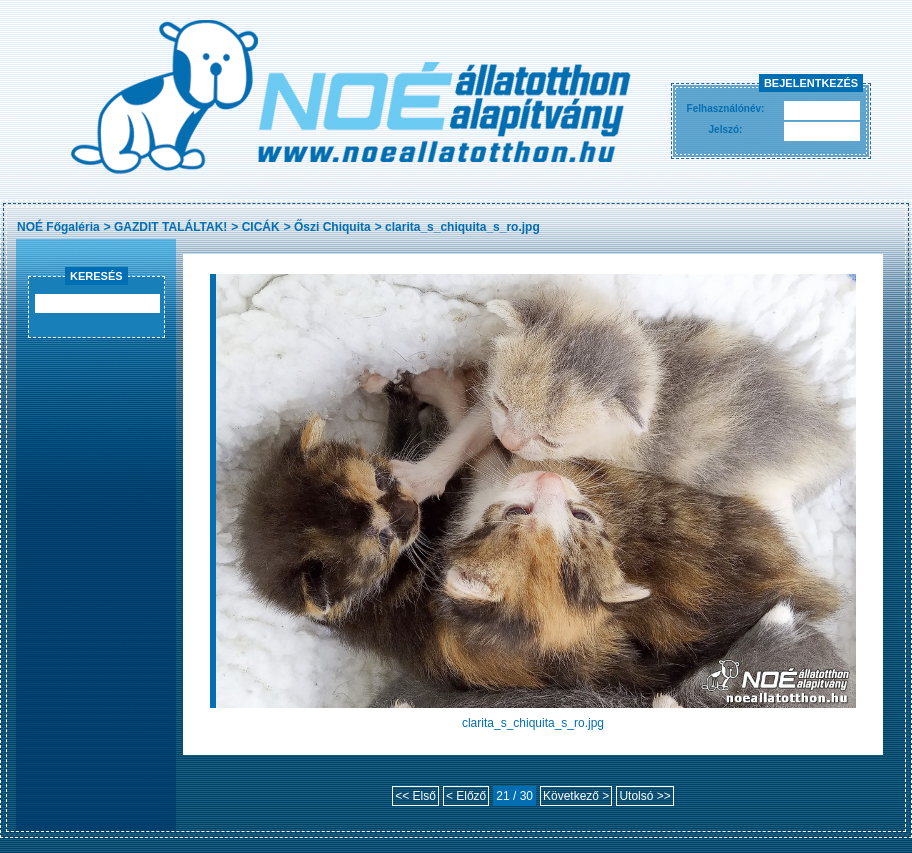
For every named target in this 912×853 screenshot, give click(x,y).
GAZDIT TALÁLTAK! (170, 227)
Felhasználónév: (726, 108)
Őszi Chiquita (332, 227)
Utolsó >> (644, 796)
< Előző (466, 796)
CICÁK (261, 227)
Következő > (576, 796)
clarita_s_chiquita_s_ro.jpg (462, 227)
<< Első (415, 796)
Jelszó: (726, 129)
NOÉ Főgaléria (58, 227)
